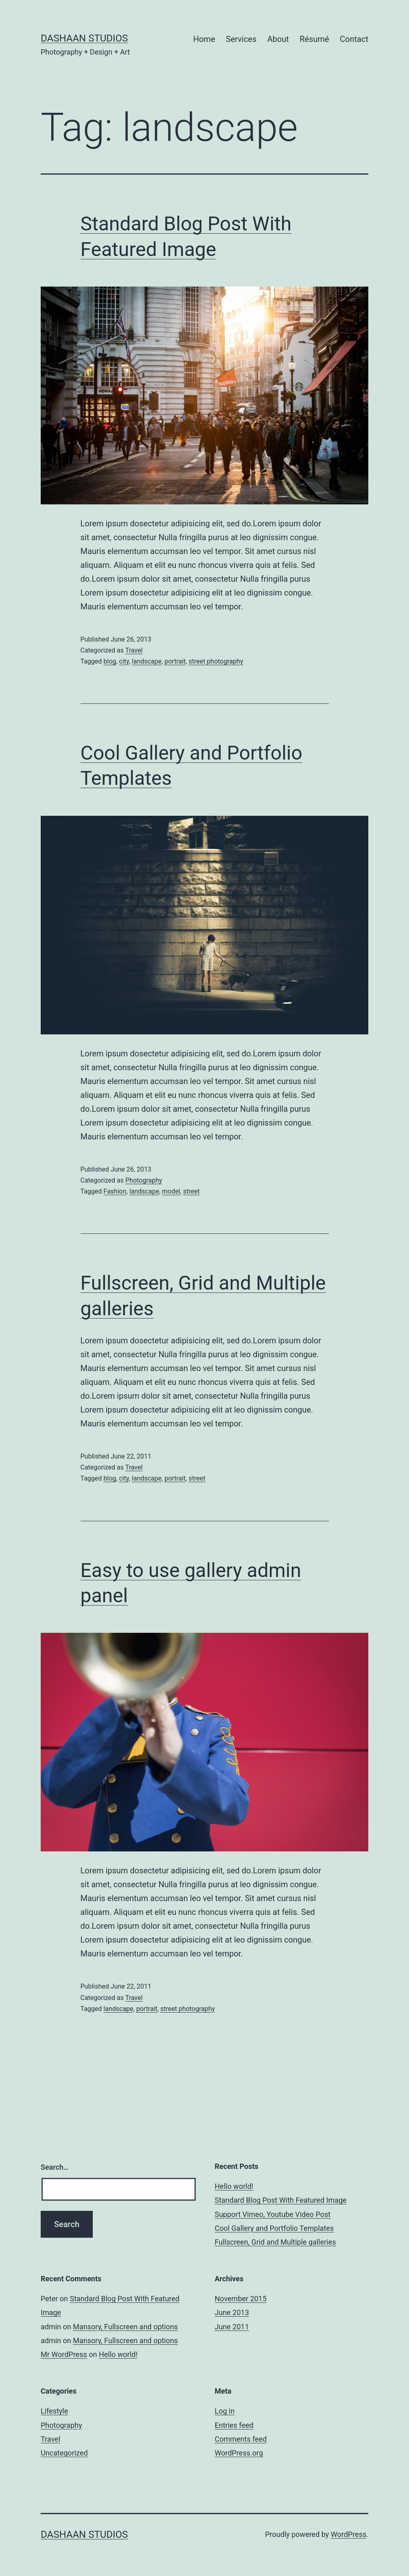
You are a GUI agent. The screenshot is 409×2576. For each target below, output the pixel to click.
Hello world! (234, 2186)
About (278, 39)
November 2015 (241, 2298)
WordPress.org (239, 2453)
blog (109, 661)
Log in (225, 2411)
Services (241, 39)
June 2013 (232, 2312)
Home (204, 39)
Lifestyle (54, 2411)
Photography (143, 1180)
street (191, 1191)
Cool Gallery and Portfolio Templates (274, 2228)
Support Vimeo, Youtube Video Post (273, 2214)
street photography (215, 661)
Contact (354, 39)
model (171, 1191)
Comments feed (241, 2439)
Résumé (314, 39)
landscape (147, 661)
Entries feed (234, 2425)
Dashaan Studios (84, 38)
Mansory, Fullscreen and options (125, 2326)
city (124, 661)
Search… (55, 2167)
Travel (134, 650)
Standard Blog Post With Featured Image (281, 2200)
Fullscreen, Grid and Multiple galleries (275, 2242)
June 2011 (232, 2326)
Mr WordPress (64, 2354)
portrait (175, 661)
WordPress (348, 2534)
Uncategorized (64, 2453)
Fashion (114, 1191)
